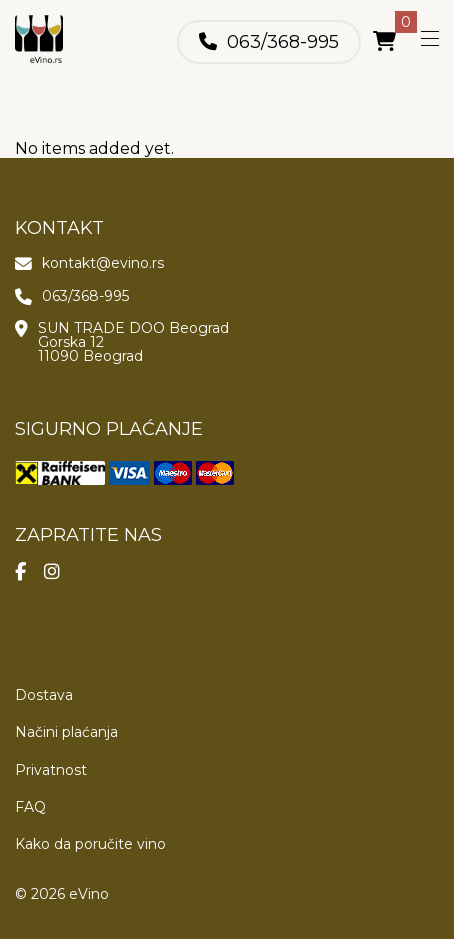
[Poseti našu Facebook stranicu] (29, 577)
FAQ (30, 807)
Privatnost (51, 770)
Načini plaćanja (66, 732)
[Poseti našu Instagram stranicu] (61, 577)
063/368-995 (283, 42)
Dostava (44, 695)
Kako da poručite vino (90, 844)
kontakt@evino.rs (103, 263)
